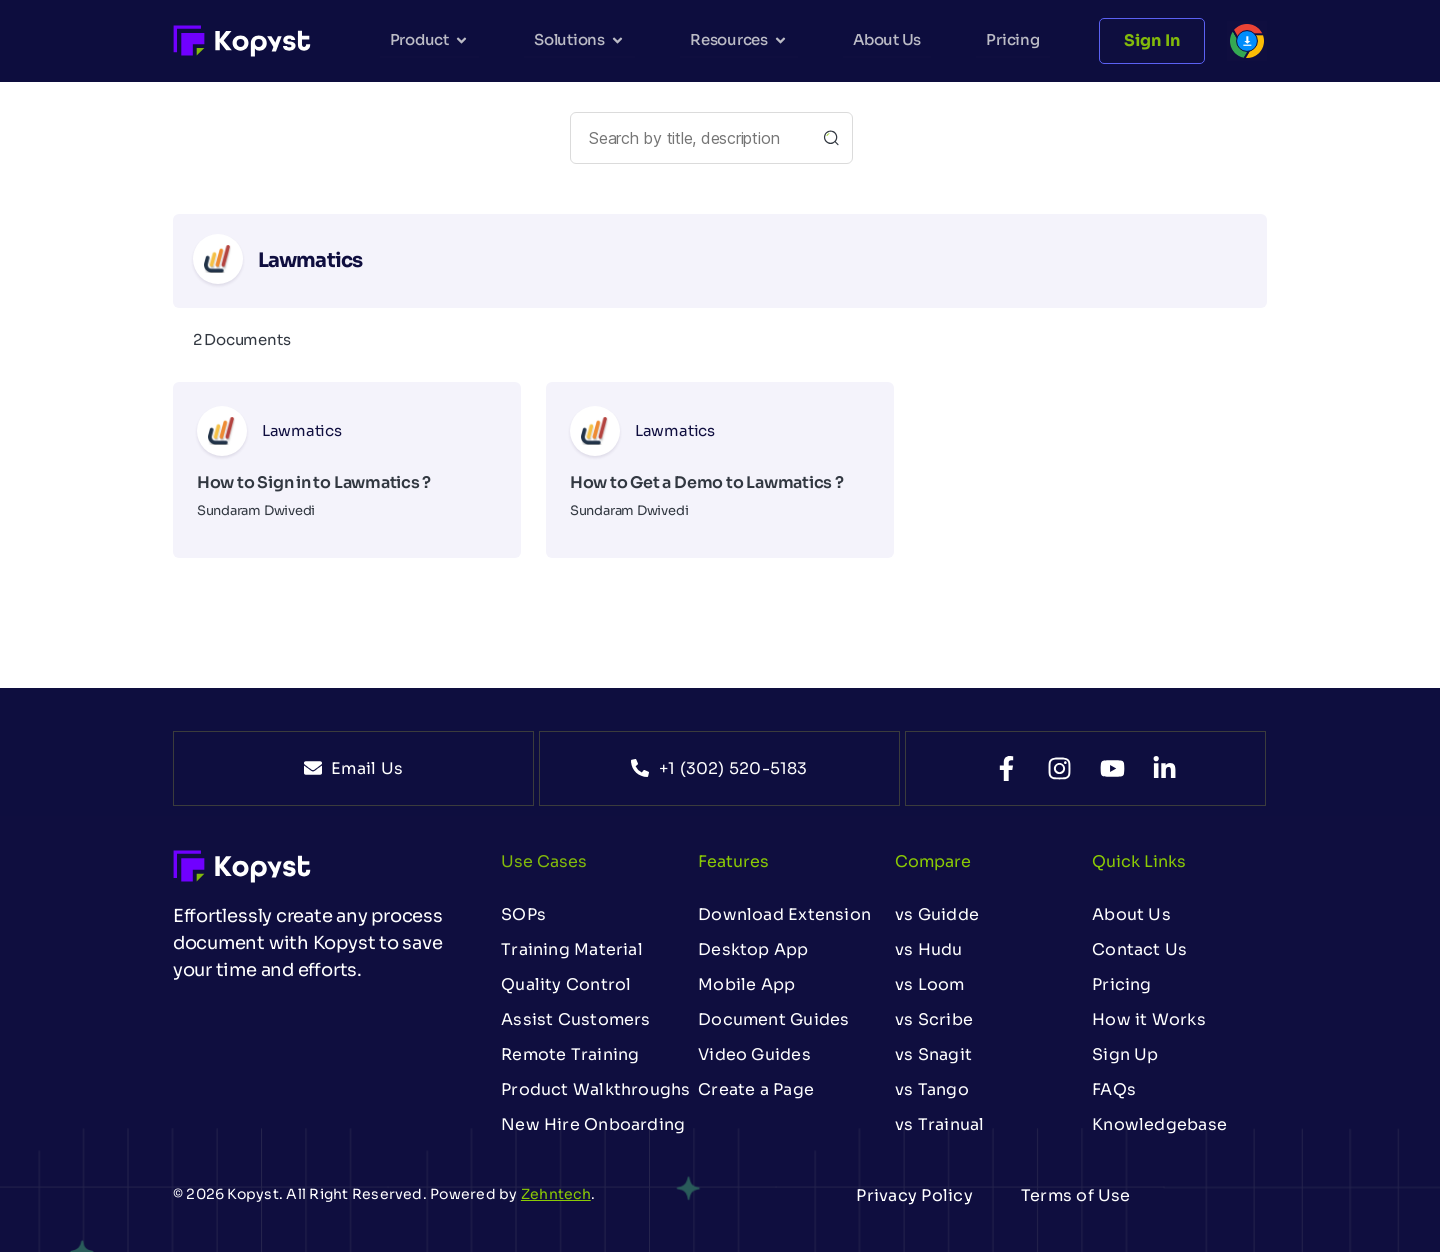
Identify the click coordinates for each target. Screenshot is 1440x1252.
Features (733, 861)
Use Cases (544, 861)
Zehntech (556, 1194)
